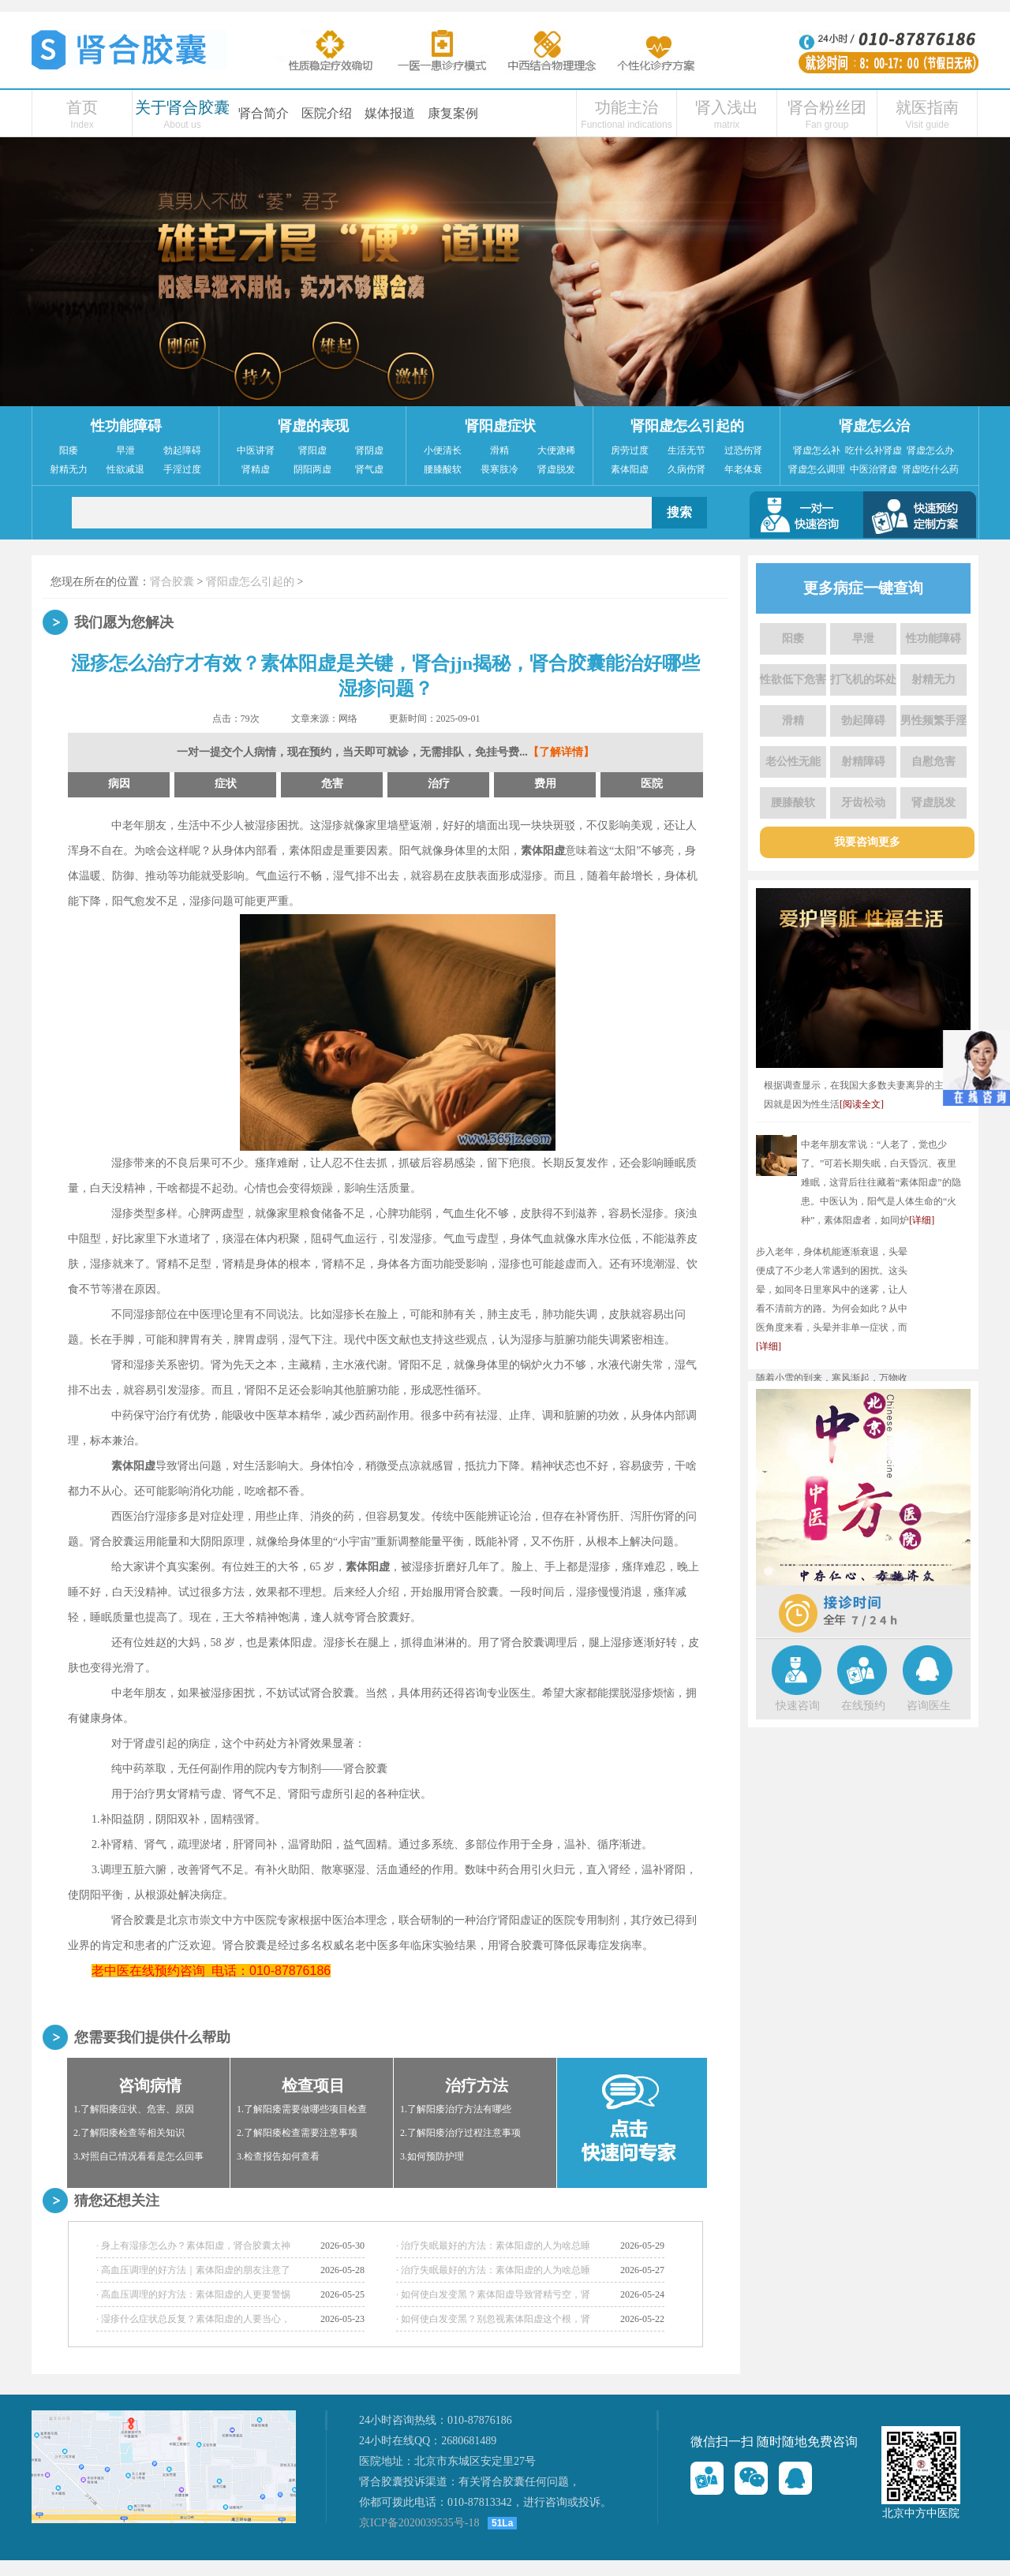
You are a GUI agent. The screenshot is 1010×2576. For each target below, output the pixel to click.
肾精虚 (255, 469)
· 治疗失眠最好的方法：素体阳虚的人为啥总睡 (493, 2245)
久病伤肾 (686, 469)
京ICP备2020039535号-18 (419, 2523)
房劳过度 (630, 450)
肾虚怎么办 (930, 450)
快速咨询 (798, 1706)
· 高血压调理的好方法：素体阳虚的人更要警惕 (193, 2294)
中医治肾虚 (873, 469)
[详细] (921, 1220)
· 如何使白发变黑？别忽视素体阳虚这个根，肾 (493, 2318)
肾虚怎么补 (816, 450)
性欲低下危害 (793, 679)
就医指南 (927, 107)
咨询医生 (929, 1706)
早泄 (125, 450)
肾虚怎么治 (874, 426)
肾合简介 (263, 113)
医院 (652, 784)
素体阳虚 (630, 469)
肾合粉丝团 (826, 107)
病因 (119, 784)
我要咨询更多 (867, 842)
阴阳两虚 (312, 469)
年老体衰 (743, 469)
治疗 (439, 784)
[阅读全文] (862, 1104)
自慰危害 (933, 761)
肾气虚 (369, 469)
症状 (226, 784)
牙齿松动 (863, 802)
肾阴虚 (369, 450)
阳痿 (68, 450)
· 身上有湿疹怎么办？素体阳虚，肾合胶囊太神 (193, 2245)
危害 (332, 784)
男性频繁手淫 (933, 720)
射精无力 (69, 469)
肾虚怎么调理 (816, 469)
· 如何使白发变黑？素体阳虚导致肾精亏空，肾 (493, 2294)
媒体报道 (390, 113)
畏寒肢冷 (499, 469)
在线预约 (863, 1706)
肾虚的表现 (313, 426)
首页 (82, 107)
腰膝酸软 (443, 469)
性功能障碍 (126, 426)
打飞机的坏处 (863, 679)
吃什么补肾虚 (873, 450)
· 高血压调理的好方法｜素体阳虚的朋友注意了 (193, 2269)
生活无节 (686, 450)
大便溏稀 (556, 450)
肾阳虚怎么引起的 (687, 426)
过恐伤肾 (743, 450)
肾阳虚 (312, 450)
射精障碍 (863, 761)
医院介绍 (326, 113)
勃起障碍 (182, 450)
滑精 (499, 450)
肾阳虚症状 (500, 426)
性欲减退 (125, 469)
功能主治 (626, 107)
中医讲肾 (256, 450)
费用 (545, 784)
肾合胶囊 (172, 582)
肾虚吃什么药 (930, 469)
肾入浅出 (726, 107)
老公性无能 (793, 761)
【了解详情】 (561, 752)
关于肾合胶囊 (182, 107)
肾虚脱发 (556, 469)
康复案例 (453, 113)
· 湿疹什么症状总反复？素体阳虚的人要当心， (193, 2318)
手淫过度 (182, 469)
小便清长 (443, 450)
